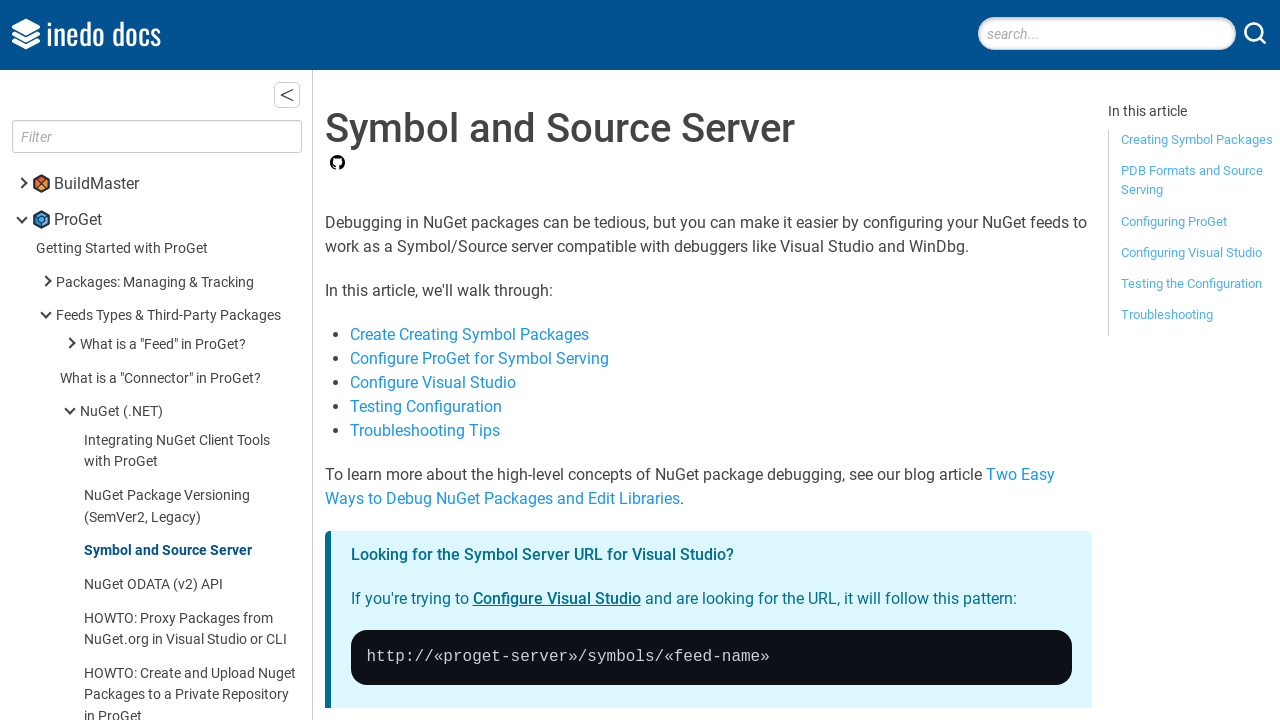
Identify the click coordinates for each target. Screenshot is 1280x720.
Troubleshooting (1167, 314)
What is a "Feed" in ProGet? (163, 344)
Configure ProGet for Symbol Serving (479, 358)
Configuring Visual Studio (1191, 252)
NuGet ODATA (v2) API (153, 584)
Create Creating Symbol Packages (469, 334)
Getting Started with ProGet (122, 248)
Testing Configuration (426, 406)
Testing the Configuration (1191, 283)
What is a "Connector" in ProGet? (160, 378)
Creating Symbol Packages (1197, 139)
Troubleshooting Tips (425, 430)
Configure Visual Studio (433, 382)
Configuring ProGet (1174, 221)
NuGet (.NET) (121, 411)
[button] (287, 95)
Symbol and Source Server (168, 550)
